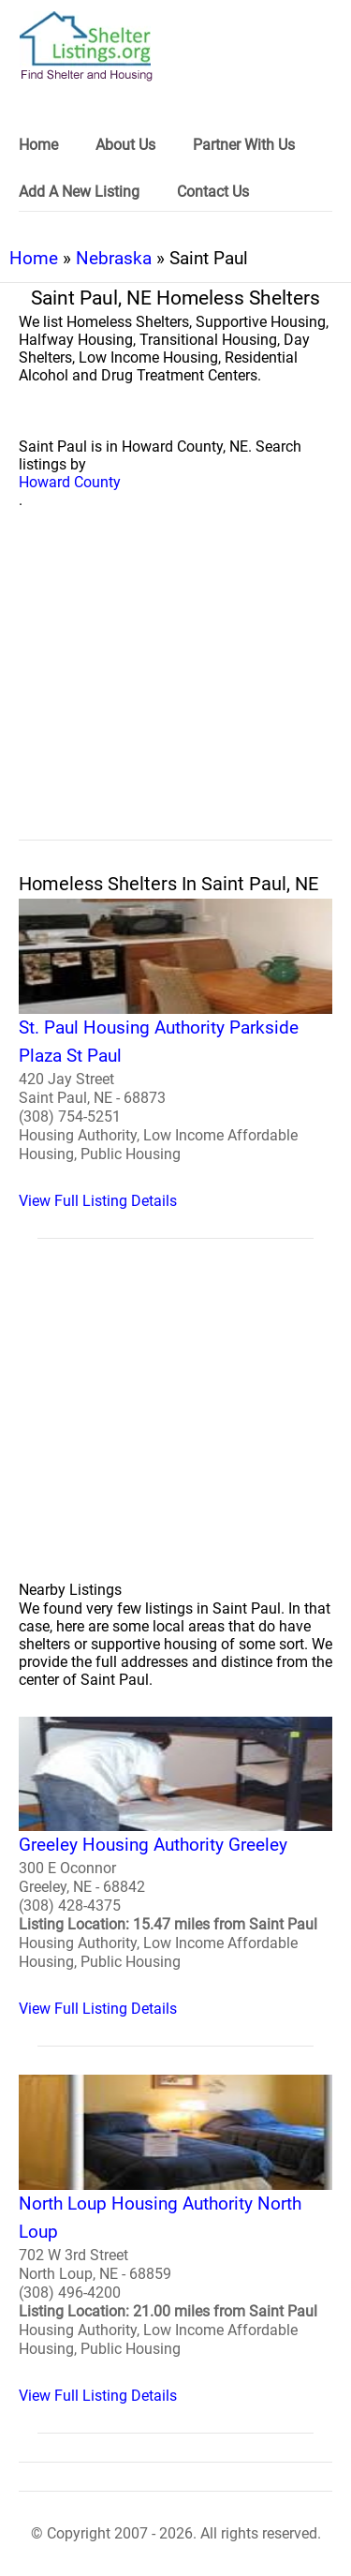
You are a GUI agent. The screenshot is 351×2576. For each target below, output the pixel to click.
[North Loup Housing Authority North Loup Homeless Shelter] (175, 2240)
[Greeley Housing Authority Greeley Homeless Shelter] (175, 1867)
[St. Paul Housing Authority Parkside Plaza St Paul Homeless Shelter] (175, 1054)
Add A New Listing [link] (79, 192)
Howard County (70, 482)
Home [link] (38, 145)
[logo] (86, 46)
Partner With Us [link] (244, 145)
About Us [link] (125, 145)
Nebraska (114, 258)
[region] (175, 695)
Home (33, 258)
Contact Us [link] (213, 192)
